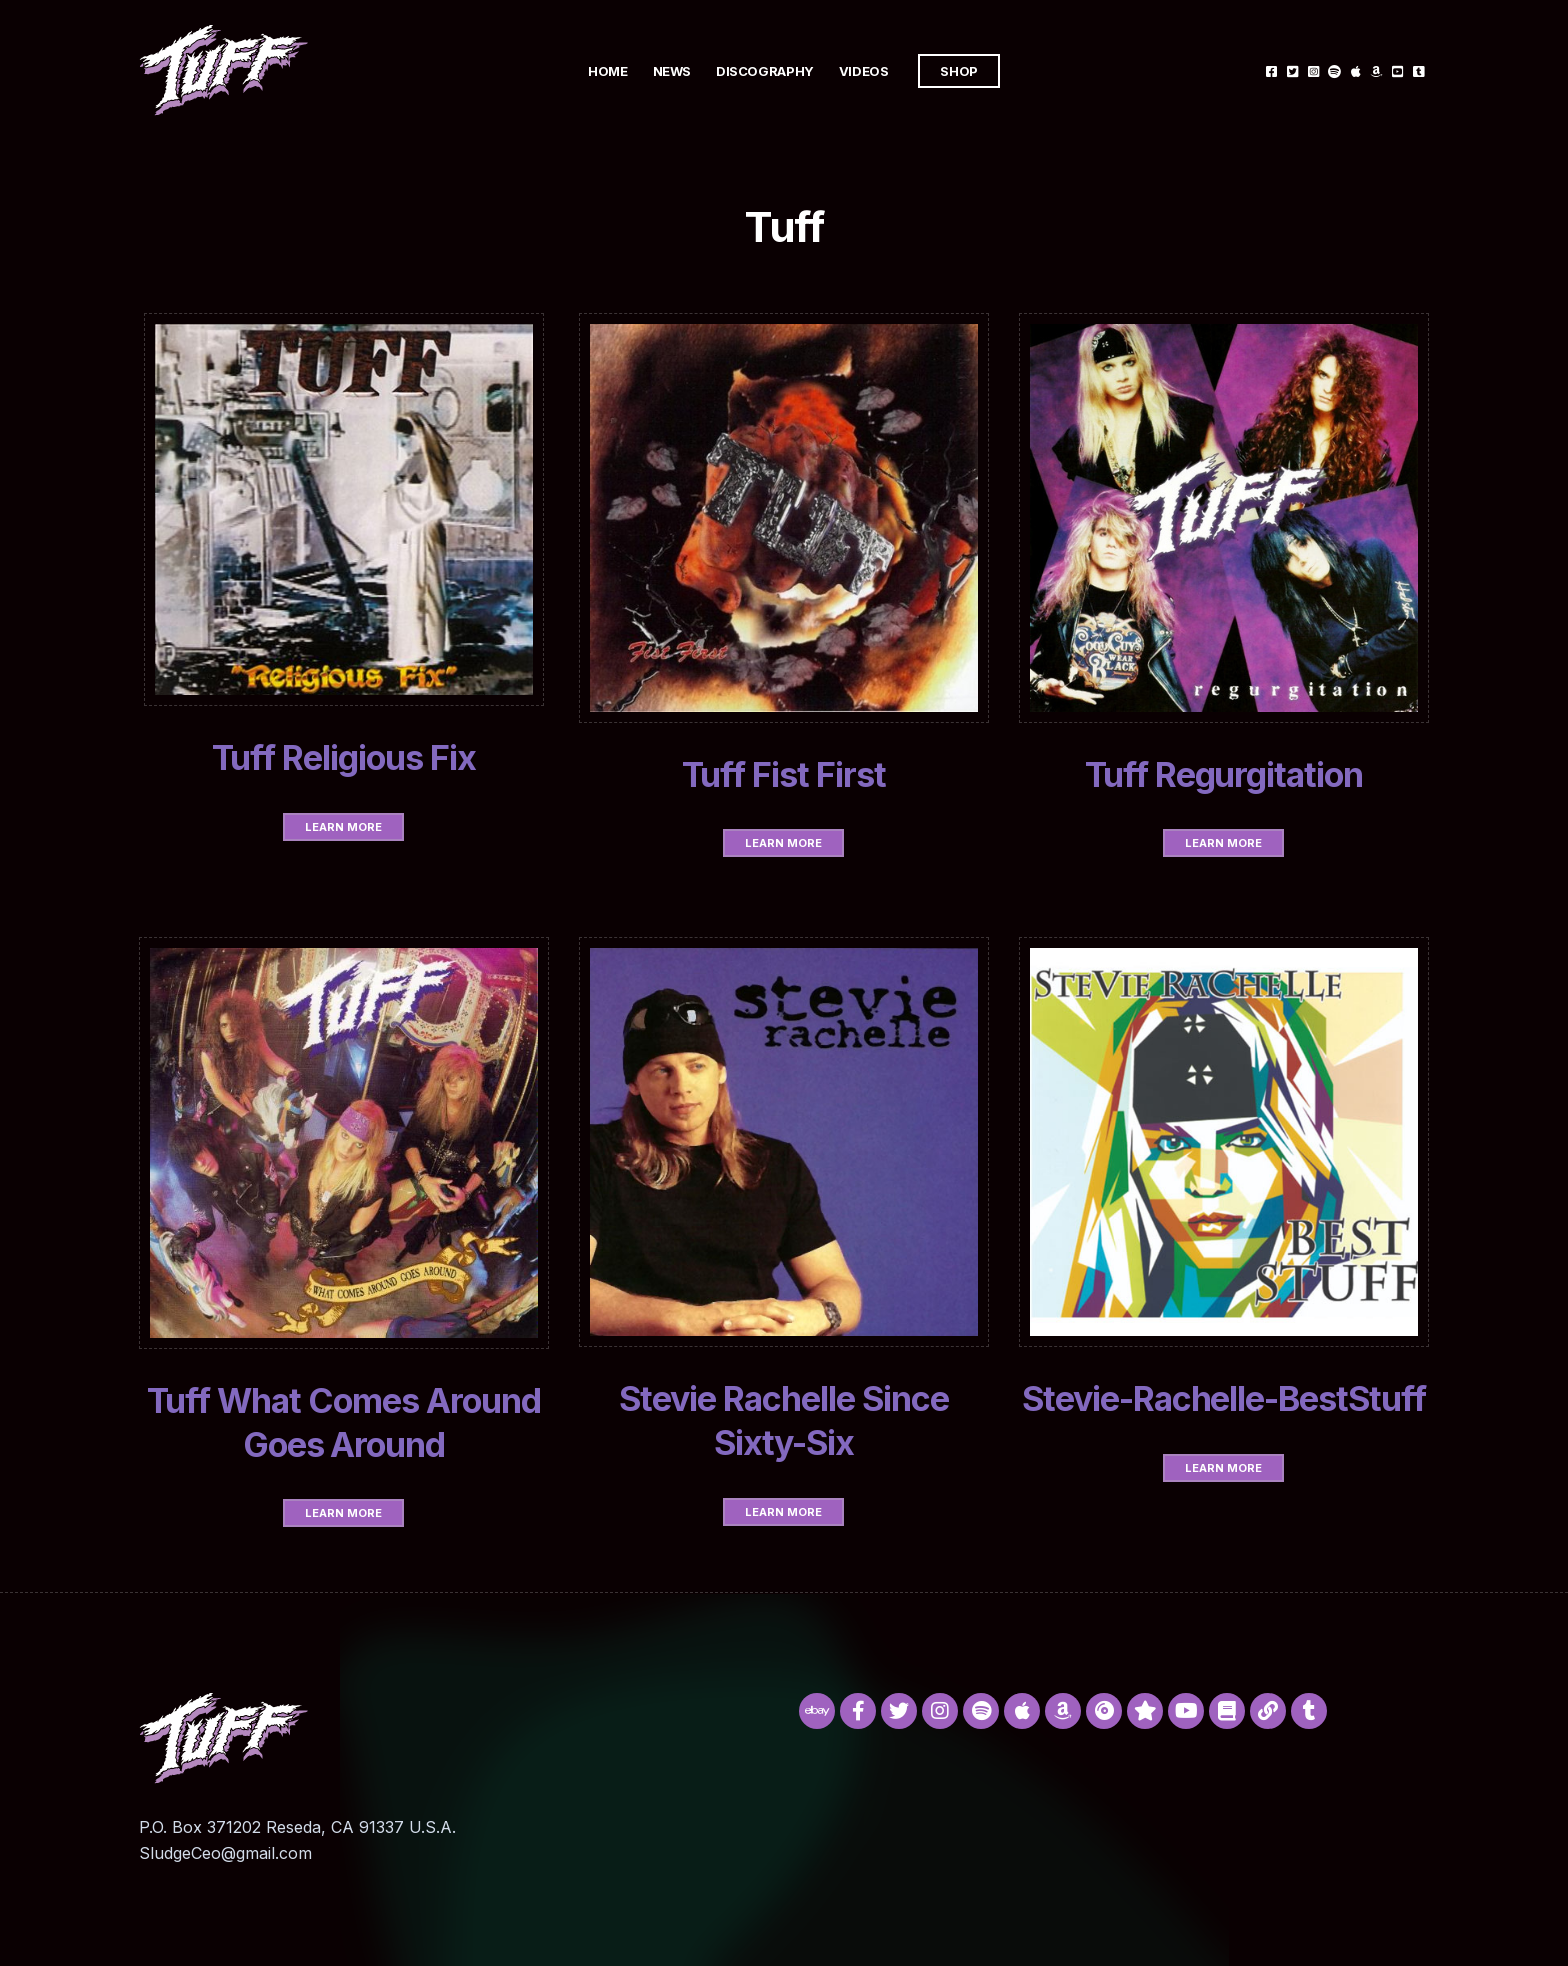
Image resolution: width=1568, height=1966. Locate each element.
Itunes (1355, 70)
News (672, 71)
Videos (864, 71)
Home (607, 71)
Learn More (343, 827)
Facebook (1271, 70)
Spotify (1334, 70)
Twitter (1292, 70)
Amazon (1376, 70)
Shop (958, 71)
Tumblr (1418, 70)
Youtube (1397, 70)
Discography (765, 71)
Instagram (1313, 70)
